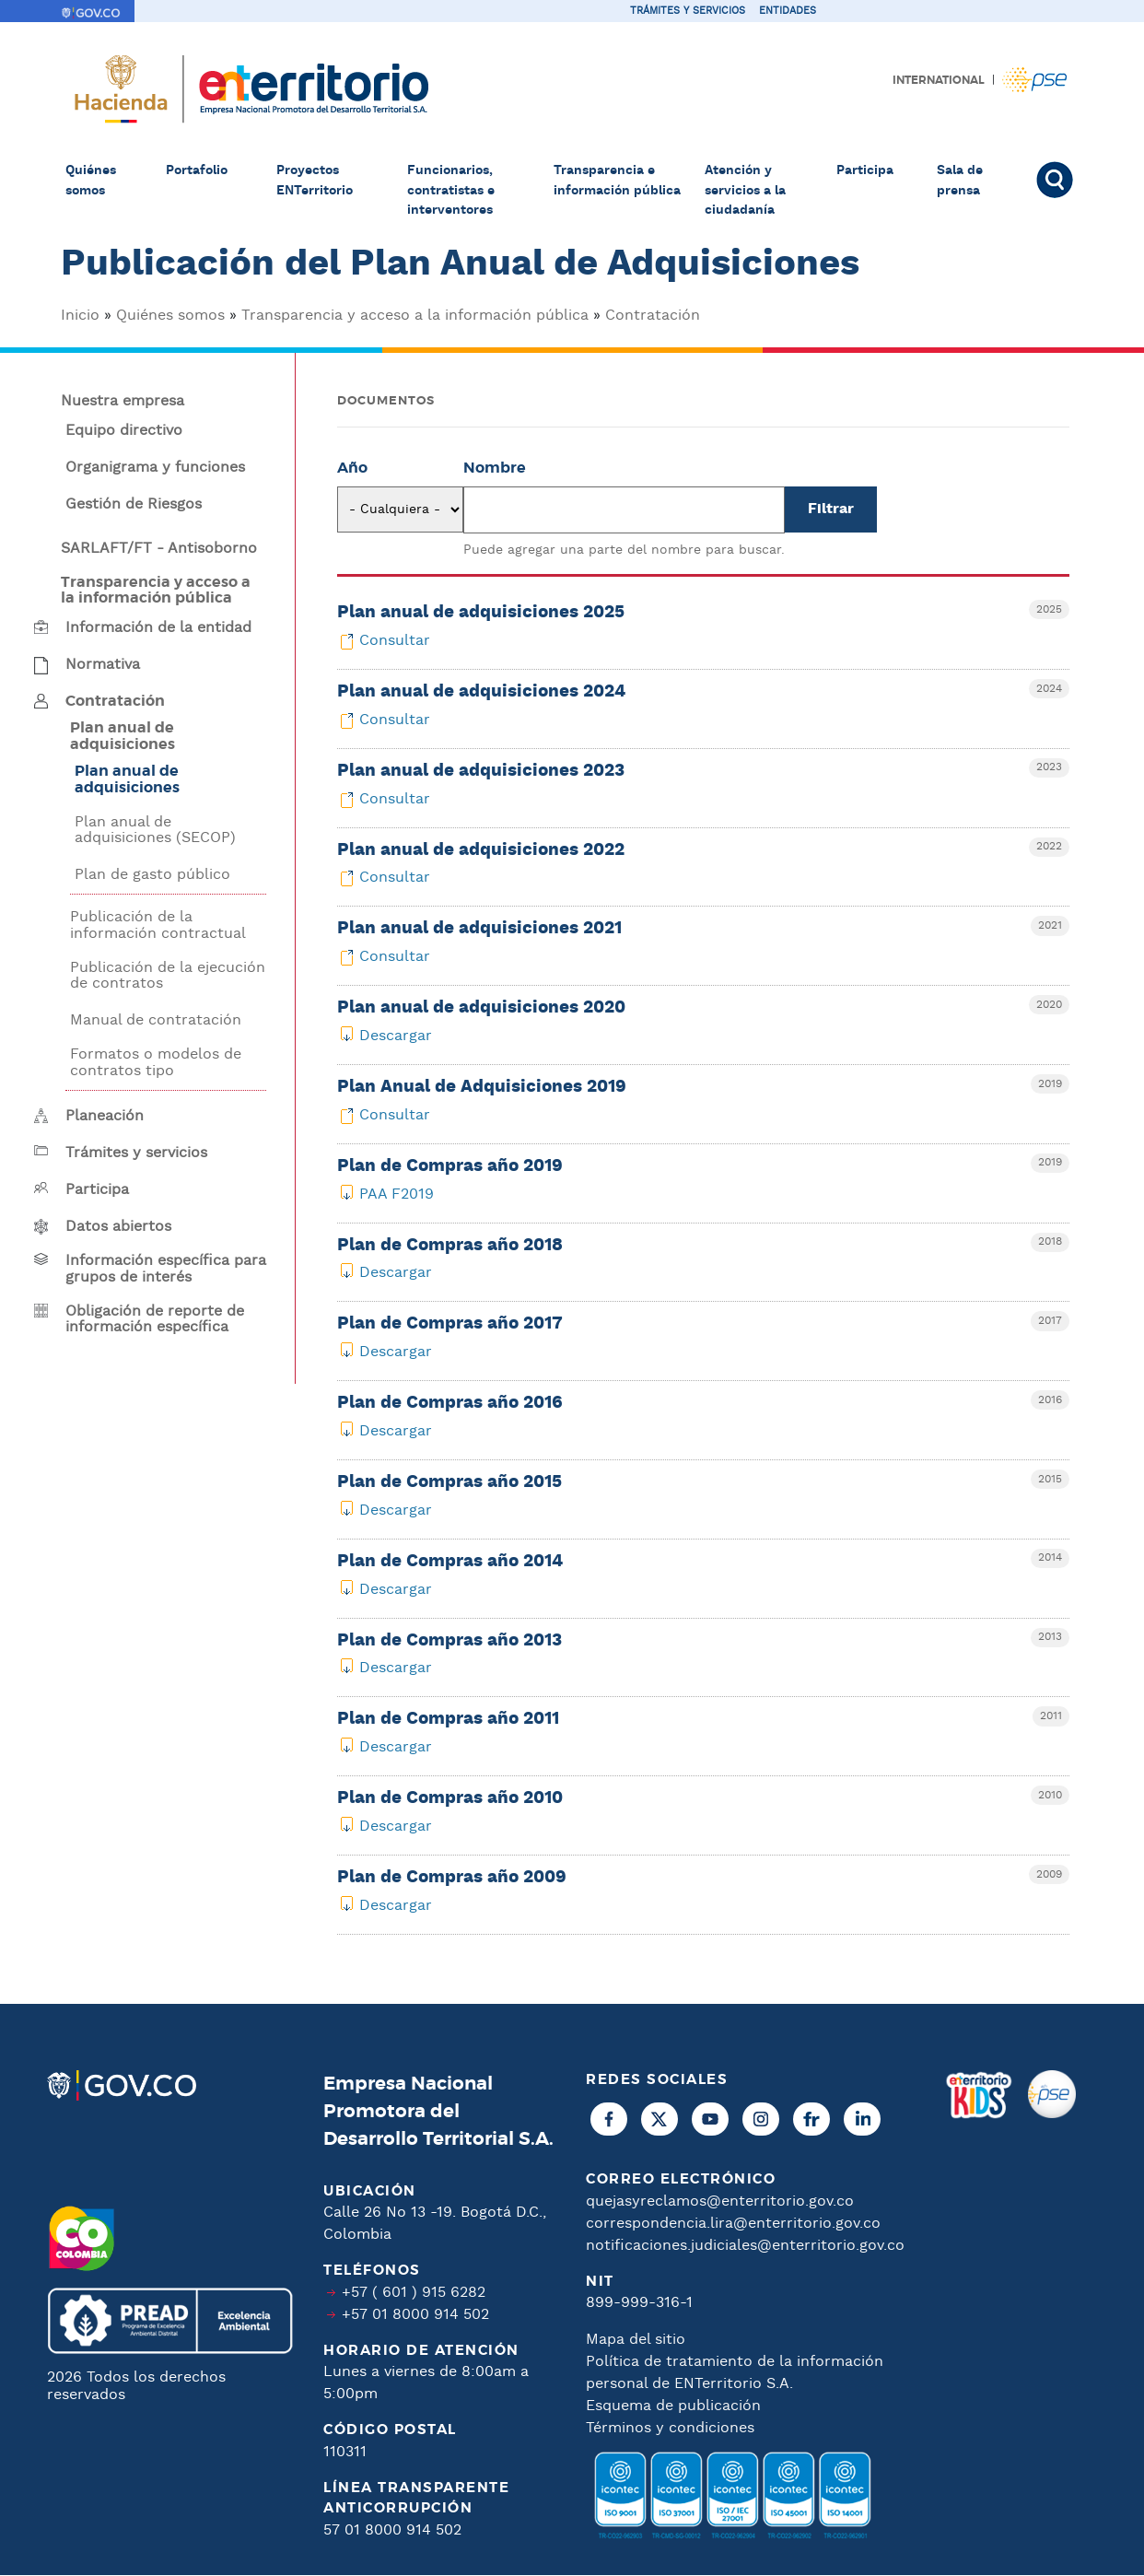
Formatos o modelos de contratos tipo (155, 1063)
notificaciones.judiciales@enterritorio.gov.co (745, 2245)
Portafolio (197, 170)
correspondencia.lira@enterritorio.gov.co (733, 2223)
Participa (864, 170)
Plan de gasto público (152, 875)
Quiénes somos (90, 180)
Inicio (80, 315)
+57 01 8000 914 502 (415, 2314)
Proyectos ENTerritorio (314, 180)
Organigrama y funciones (155, 468)
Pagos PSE (1034, 79)
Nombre (494, 468)
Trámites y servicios (687, 11)
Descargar (395, 1036)
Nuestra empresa (122, 401)
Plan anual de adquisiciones (127, 779)
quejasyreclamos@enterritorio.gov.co (720, 2201)
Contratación (652, 315)
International (939, 80)
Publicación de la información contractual (158, 925)
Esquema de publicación (673, 2406)
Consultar (394, 640)
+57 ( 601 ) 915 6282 (413, 2292)
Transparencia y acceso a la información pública (415, 315)
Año (352, 468)
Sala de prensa (960, 180)
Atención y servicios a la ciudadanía (745, 190)
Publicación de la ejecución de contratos (167, 976)
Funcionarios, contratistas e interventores (451, 190)
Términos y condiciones (670, 2428)
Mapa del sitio (635, 2339)
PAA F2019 (396, 1194)
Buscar (1057, 179)
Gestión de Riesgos (133, 505)
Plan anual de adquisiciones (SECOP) (155, 830)
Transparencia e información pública (617, 180)
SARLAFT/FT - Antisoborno (159, 549)
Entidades (787, 11)
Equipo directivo (123, 431)
